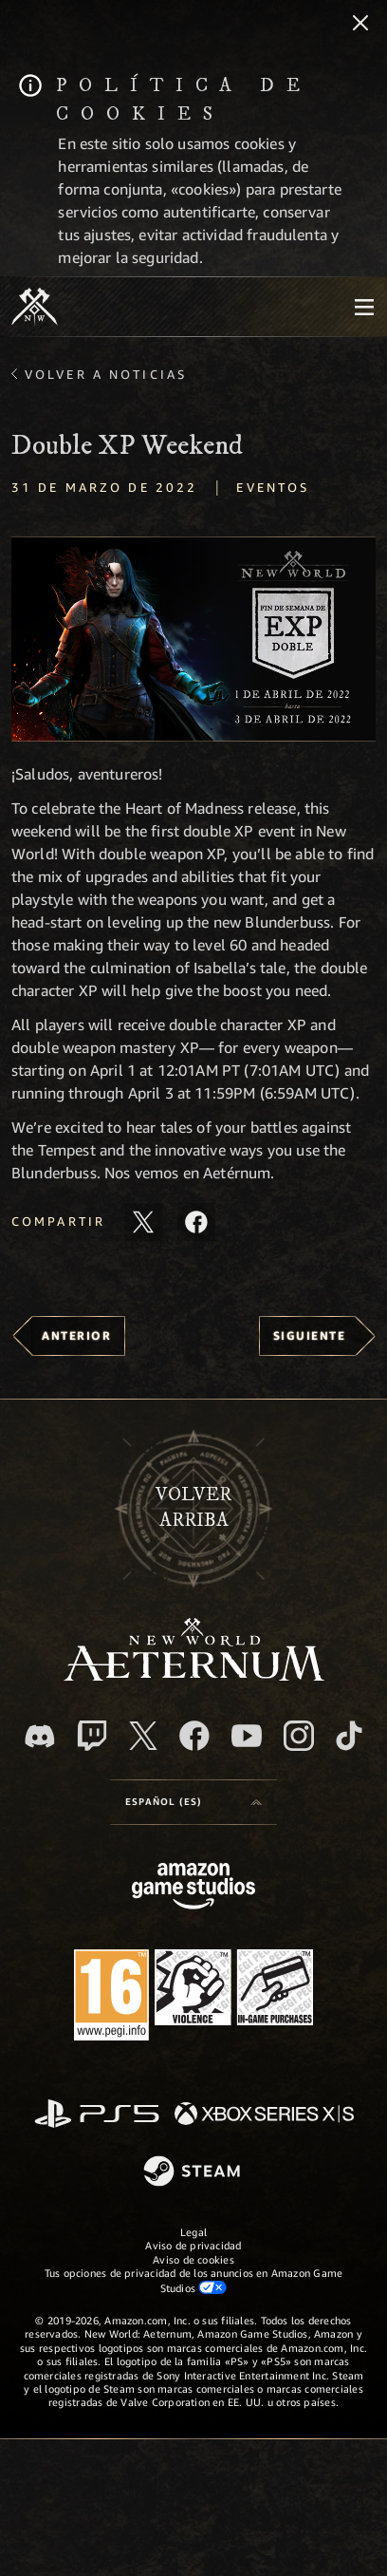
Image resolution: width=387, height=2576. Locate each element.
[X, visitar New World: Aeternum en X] (143, 1735)
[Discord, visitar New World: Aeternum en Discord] (40, 1736)
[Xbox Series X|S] (264, 2115)
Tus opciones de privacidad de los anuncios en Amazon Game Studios (194, 2279)
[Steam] (194, 2172)
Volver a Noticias (106, 374)
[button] (193, 639)
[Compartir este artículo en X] (143, 1222)
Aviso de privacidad (193, 2245)
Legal (193, 2232)
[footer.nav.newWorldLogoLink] (194, 1675)
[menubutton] (364, 306)
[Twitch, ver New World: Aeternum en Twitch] (92, 1735)
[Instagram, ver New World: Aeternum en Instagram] (299, 1735)
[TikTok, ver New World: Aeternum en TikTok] (349, 1735)
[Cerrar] (360, 24)
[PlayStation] (97, 2115)
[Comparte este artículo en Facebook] (196, 1222)
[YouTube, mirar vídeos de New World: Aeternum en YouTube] (246, 1735)
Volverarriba (193, 1507)
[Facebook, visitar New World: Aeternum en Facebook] (194, 1735)
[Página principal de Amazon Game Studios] (193, 1888)
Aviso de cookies (193, 2259)
